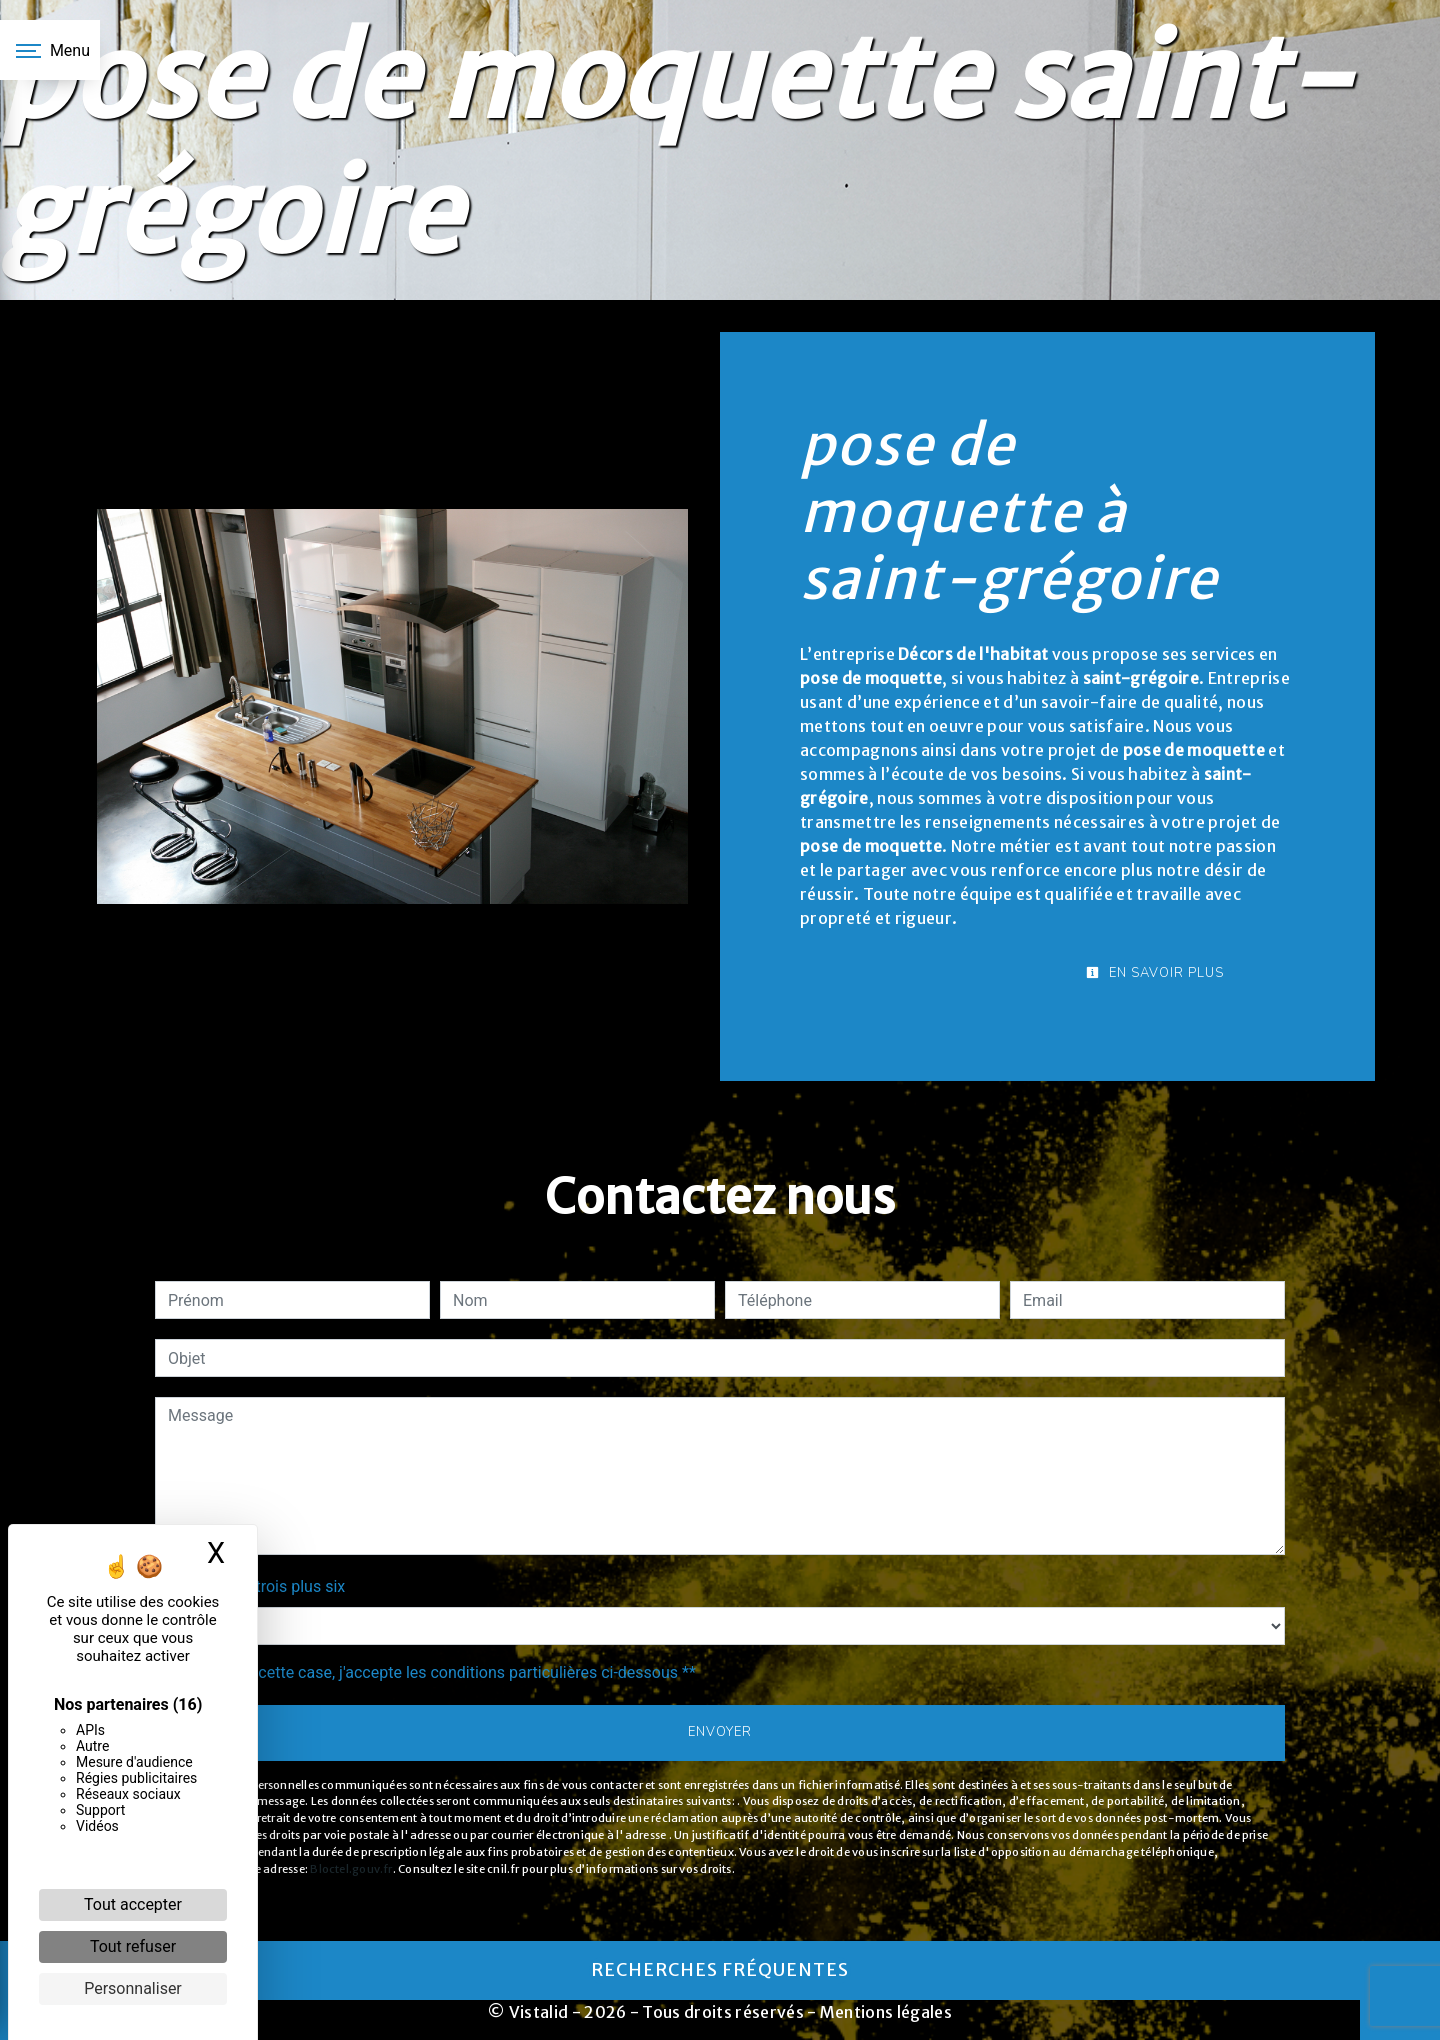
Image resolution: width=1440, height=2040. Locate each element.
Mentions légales (884, 2012)
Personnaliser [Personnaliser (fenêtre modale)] (133, 1988)
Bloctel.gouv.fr (351, 1869)
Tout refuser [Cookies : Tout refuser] (133, 1946)
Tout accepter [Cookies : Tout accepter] (133, 1904)
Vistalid (539, 2012)
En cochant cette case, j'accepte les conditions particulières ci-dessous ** (435, 1672)
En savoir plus (1155, 973)
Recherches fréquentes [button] (720, 1970)
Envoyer (720, 1732)
